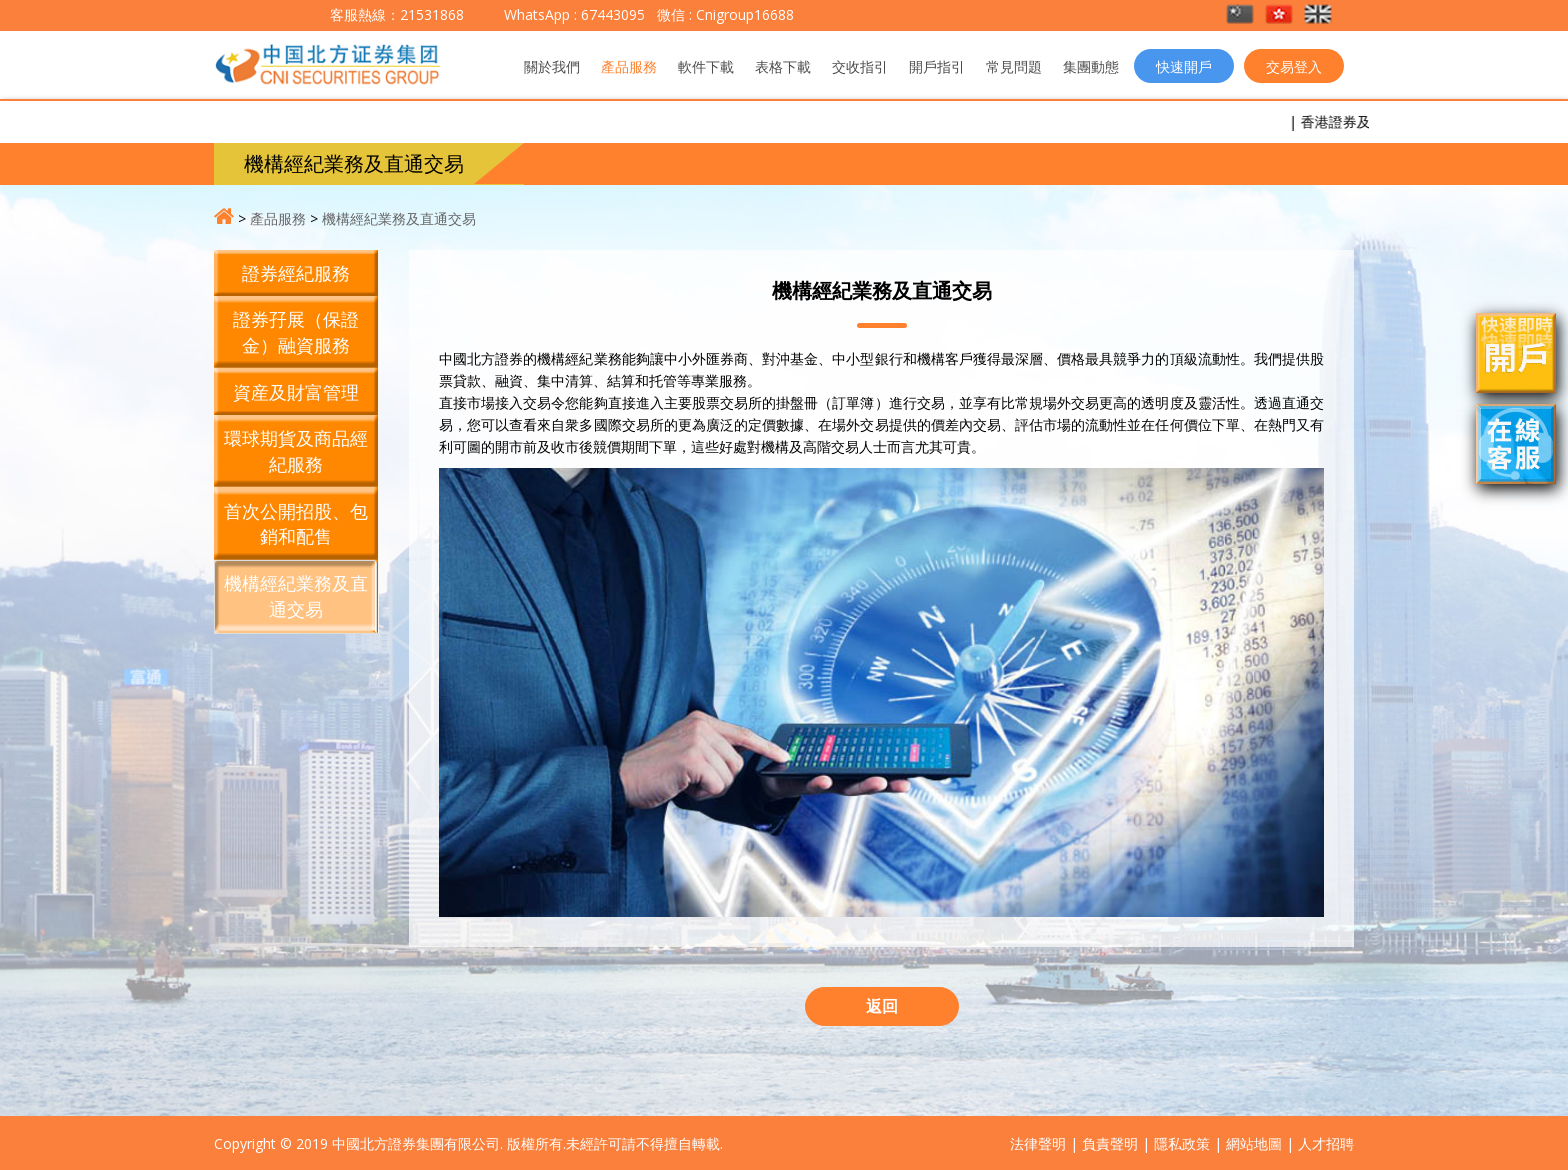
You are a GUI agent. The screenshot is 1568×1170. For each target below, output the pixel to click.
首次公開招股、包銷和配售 (296, 524)
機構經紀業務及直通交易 (399, 218)
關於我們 (552, 66)
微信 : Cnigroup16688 (723, 14)
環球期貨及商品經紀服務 (296, 451)
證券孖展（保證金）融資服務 (296, 332)
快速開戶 (1184, 66)
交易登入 (1294, 66)
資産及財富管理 (296, 392)
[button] (1241, 15)
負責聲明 (1110, 1143)
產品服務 (629, 66)
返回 (882, 1006)
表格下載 (783, 66)
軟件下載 (706, 66)
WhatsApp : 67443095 (574, 14)
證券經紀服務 (296, 273)
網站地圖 (1254, 1143)
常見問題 (1014, 66)
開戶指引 (937, 66)
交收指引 (860, 66)
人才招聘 (1326, 1143)
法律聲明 (1038, 1143)
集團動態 (1091, 66)
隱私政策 (1182, 1143)
